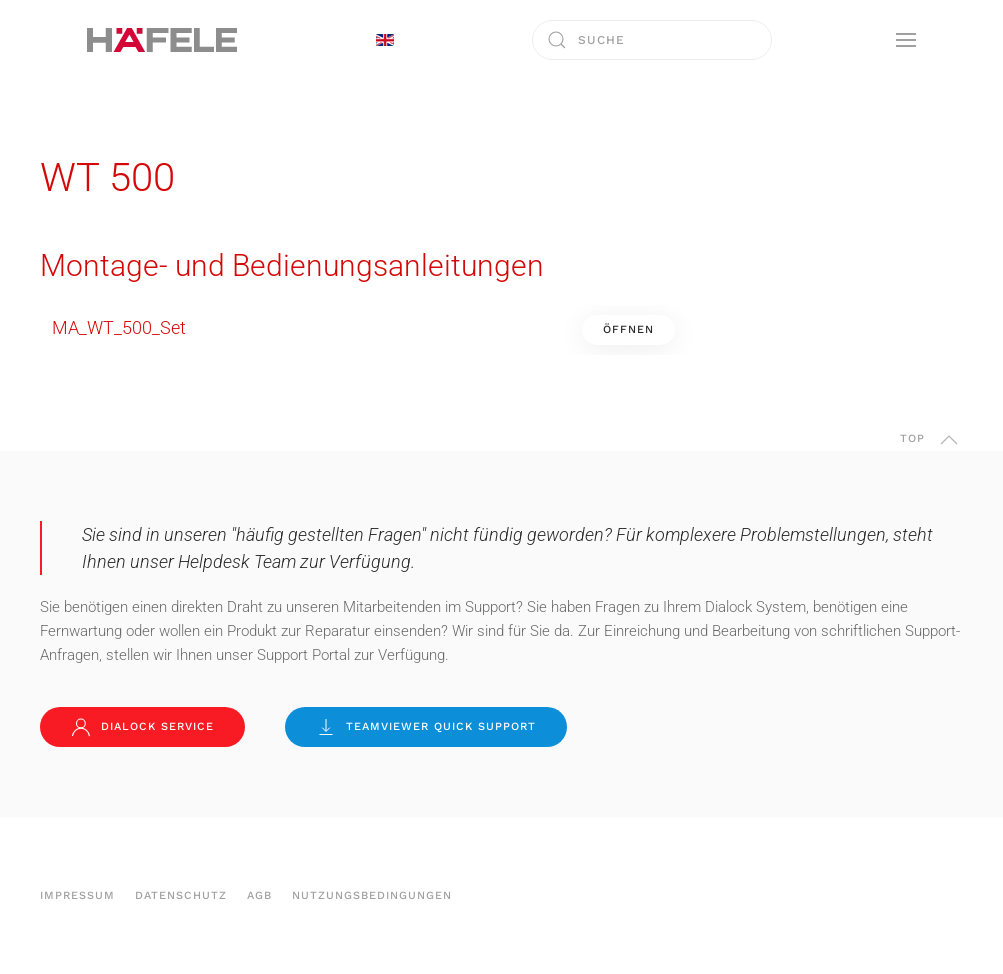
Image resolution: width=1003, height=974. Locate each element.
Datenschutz (181, 895)
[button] (906, 40)
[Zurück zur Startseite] (162, 40)
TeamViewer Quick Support (426, 727)
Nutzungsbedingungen (372, 895)
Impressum (77, 895)
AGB (259, 895)
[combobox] (652, 40)
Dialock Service (142, 727)
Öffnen (628, 329)
